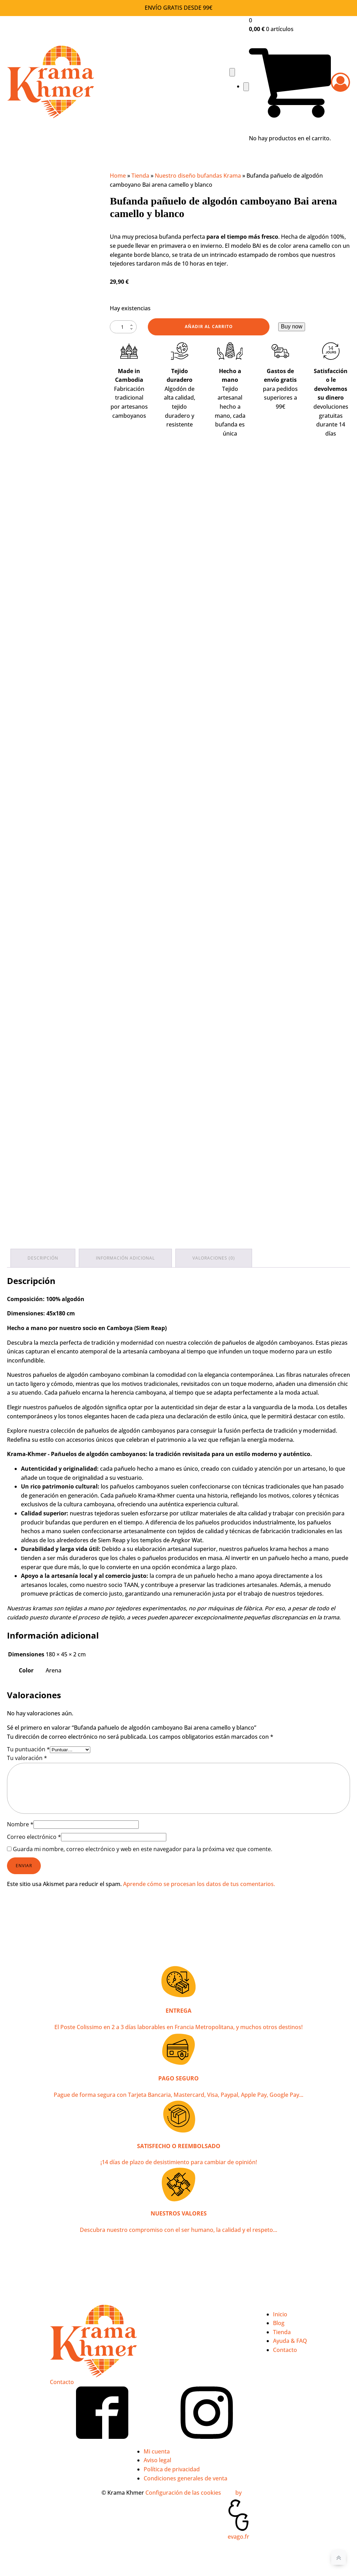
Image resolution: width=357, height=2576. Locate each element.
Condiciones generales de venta (185, 2478)
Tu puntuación (28, 1749)
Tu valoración (27, 1758)
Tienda (140, 175)
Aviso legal (157, 2460)
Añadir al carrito (209, 326)
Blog (278, 2323)
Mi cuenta (157, 2451)
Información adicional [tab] (125, 1258)
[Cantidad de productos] (123, 326)
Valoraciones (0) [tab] (213, 1258)
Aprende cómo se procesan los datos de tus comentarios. (199, 1884)
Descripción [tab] (43, 1258)
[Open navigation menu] (232, 72)
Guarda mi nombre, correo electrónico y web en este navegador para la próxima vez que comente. (142, 1849)
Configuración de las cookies (183, 2492)
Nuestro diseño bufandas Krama (198, 175)
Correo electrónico (34, 1837)
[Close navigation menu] (246, 86)
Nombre (20, 1824)
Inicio (280, 2314)
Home (118, 175)
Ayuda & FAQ (290, 2341)
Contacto (62, 2382)
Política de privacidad (172, 2469)
